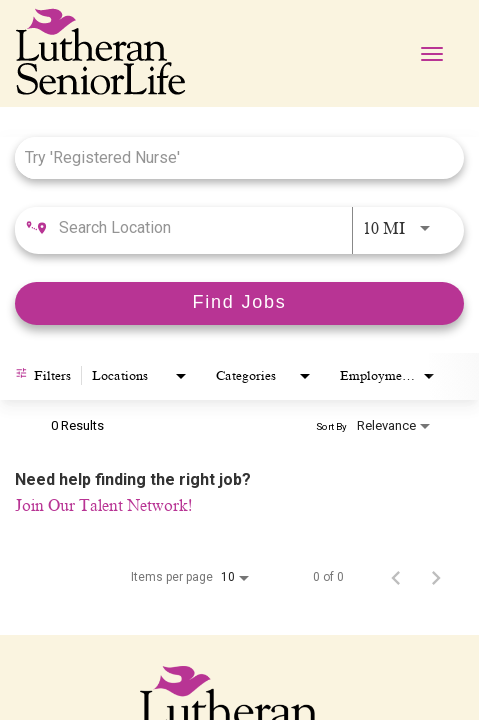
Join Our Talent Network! (103, 506)
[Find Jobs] (239, 303)
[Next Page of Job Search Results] (436, 577)
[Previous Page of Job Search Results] (396, 577)
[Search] (239, 303)
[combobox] (229, 157)
